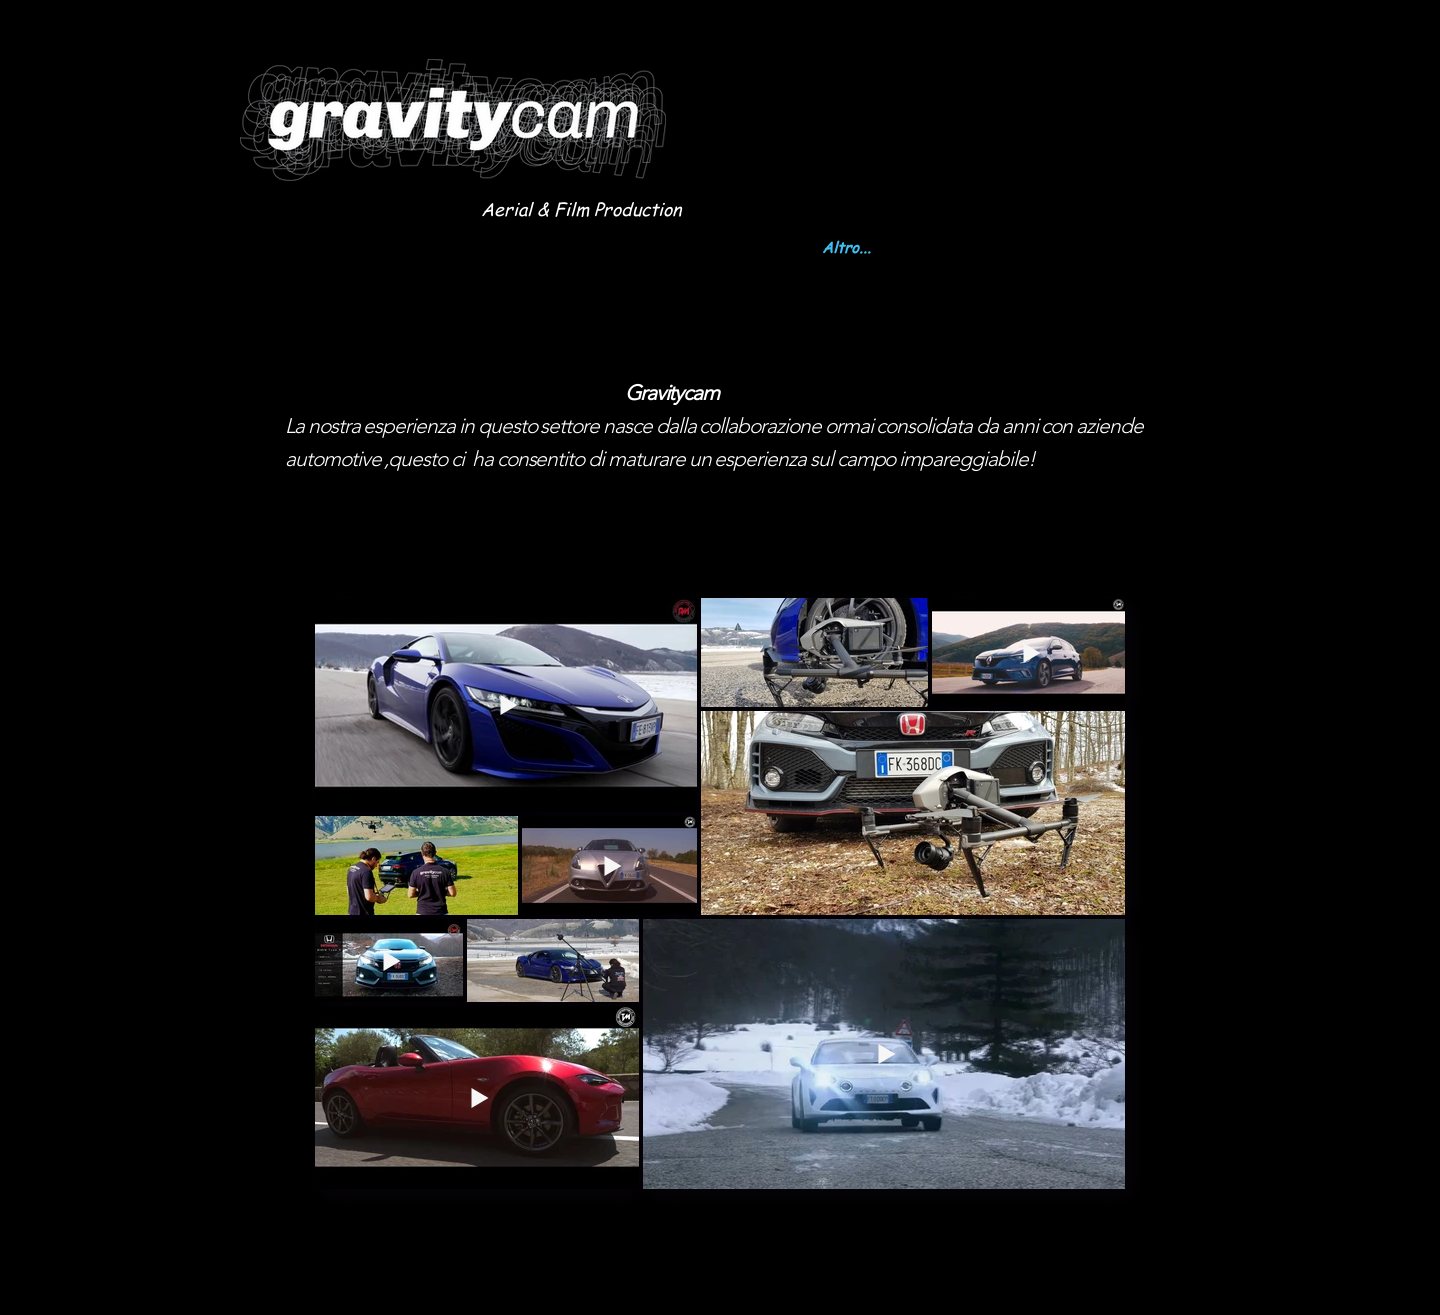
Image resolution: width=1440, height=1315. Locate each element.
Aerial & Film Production (581, 208)
